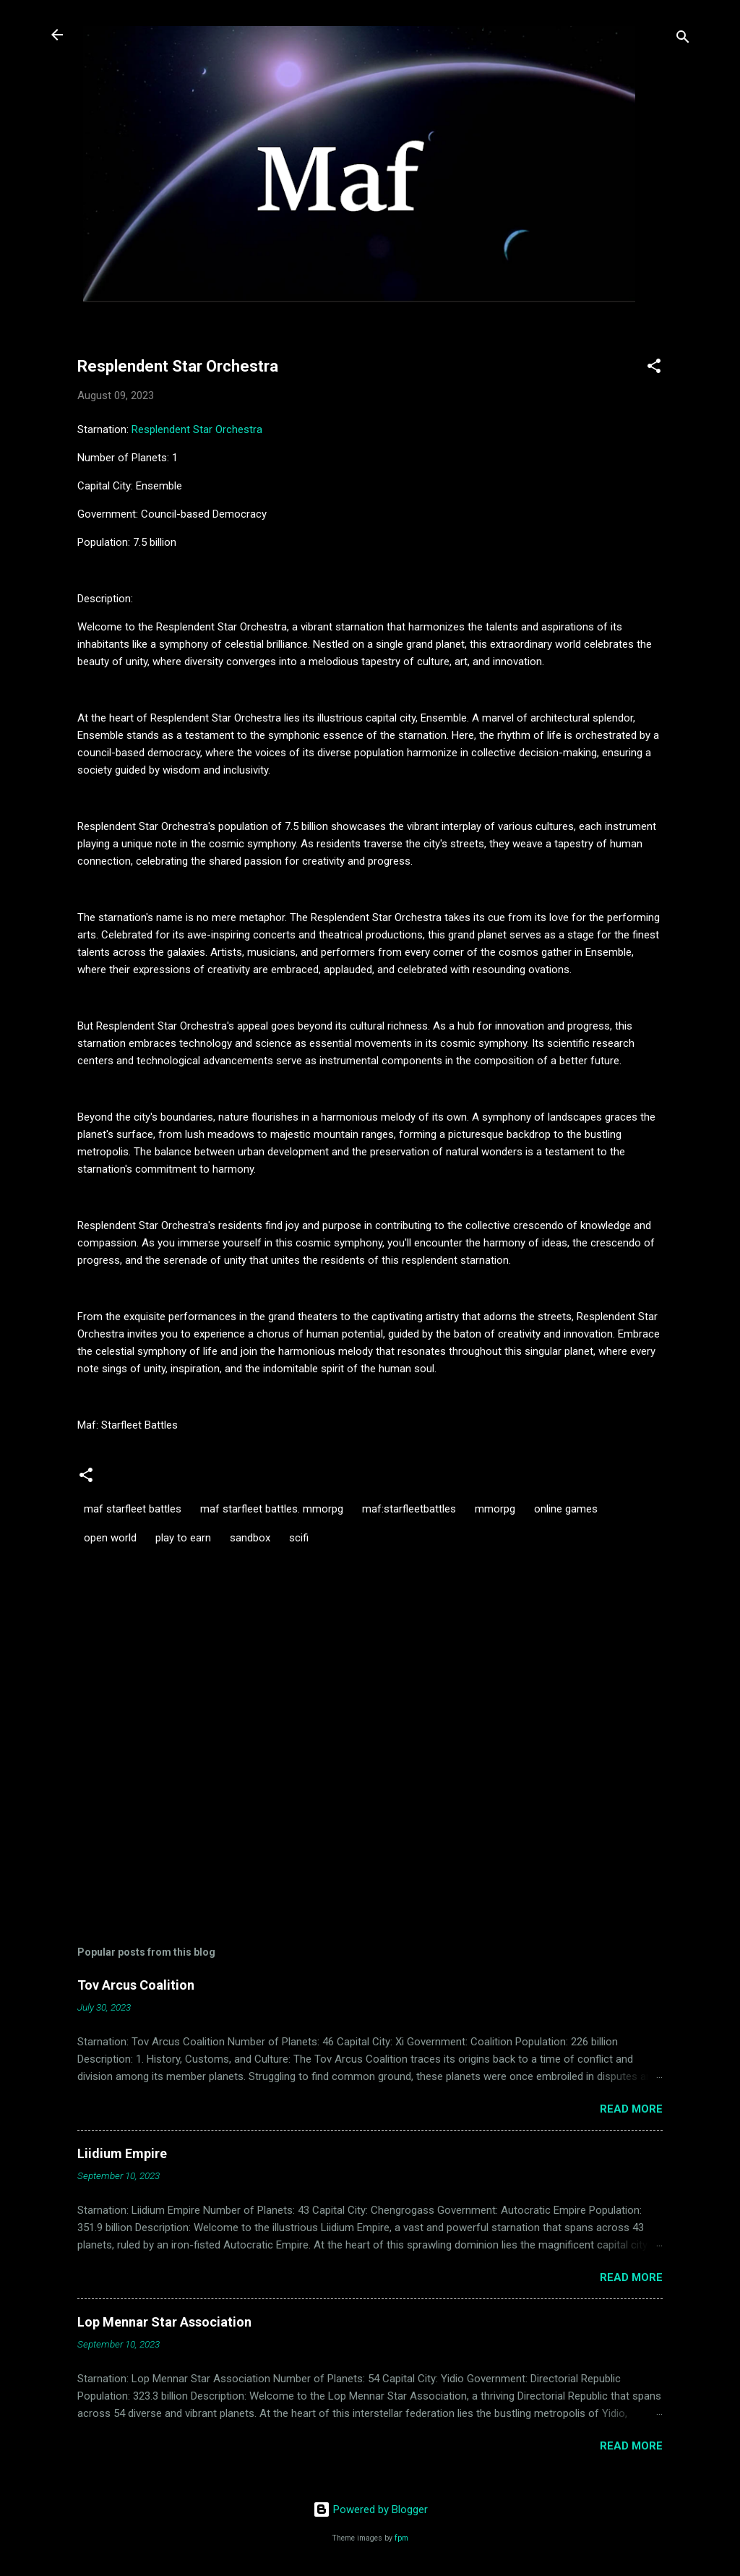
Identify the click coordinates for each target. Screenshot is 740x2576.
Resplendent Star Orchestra (197, 429)
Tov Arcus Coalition (135, 1985)
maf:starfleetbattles (409, 1508)
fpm (401, 2538)
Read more (631, 2108)
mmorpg (495, 1508)
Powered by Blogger (370, 2509)
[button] (654, 368)
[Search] (683, 39)
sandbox (250, 1537)
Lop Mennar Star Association (164, 2321)
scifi (299, 1537)
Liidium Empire (122, 2153)
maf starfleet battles (132, 1508)
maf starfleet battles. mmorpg (271, 1508)
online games (566, 1508)
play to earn (183, 1537)
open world (110, 1537)
